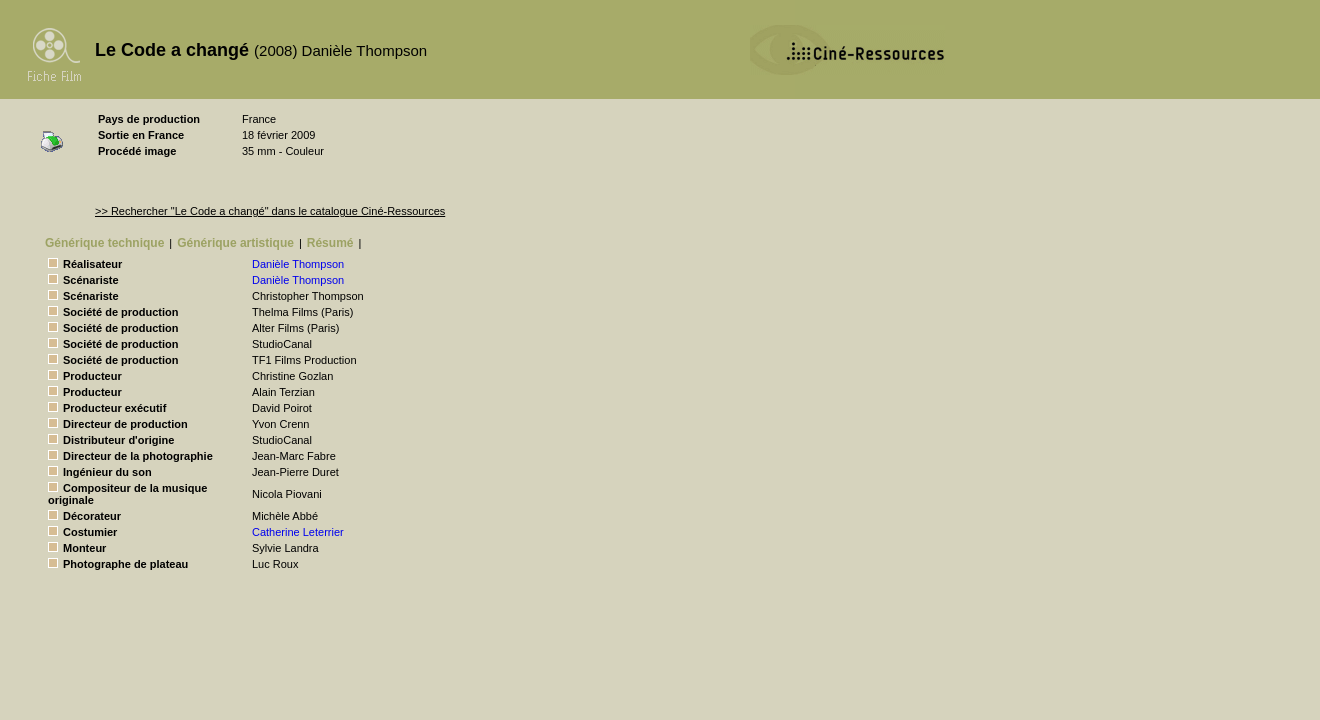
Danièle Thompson (298, 264)
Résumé (330, 243)
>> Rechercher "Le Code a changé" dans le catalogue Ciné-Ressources (270, 211)
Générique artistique (235, 243)
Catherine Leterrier (298, 532)
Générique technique (104, 243)
